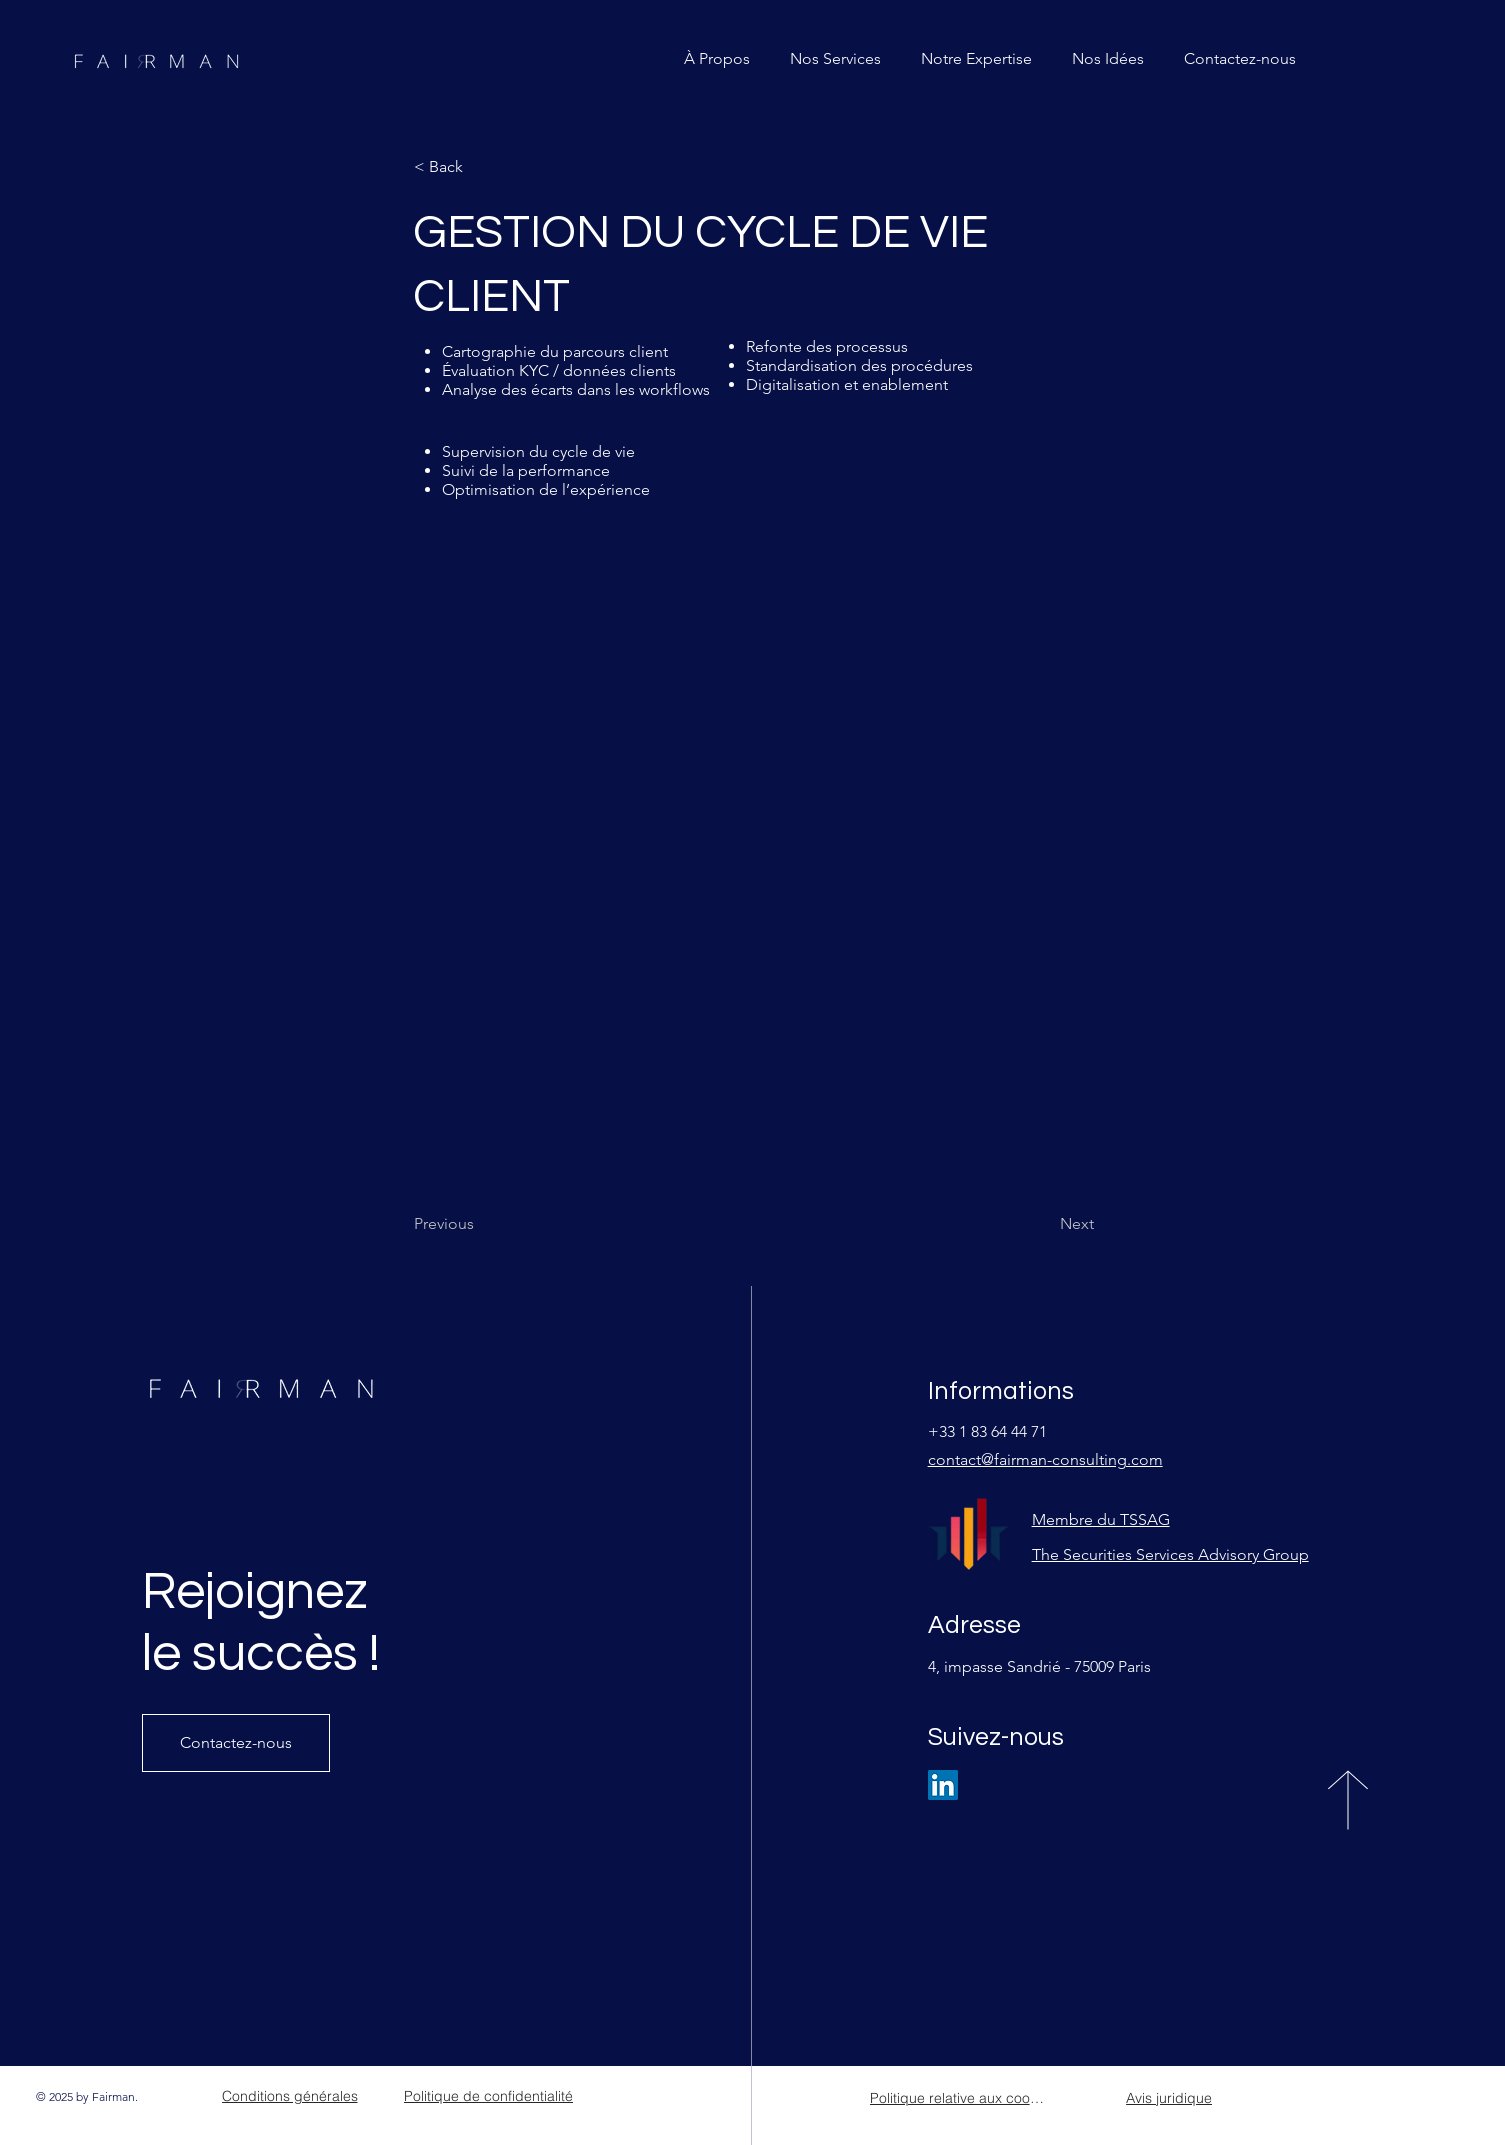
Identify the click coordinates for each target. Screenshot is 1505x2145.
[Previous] (480, 1224)
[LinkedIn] (943, 1785)
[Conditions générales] (289, 2096)
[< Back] (480, 167)
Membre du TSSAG (1101, 1519)
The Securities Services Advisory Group (1170, 1554)
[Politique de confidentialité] (488, 2096)
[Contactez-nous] (236, 1743)
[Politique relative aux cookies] (959, 2098)
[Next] (1044, 1224)
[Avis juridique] (1169, 2098)
